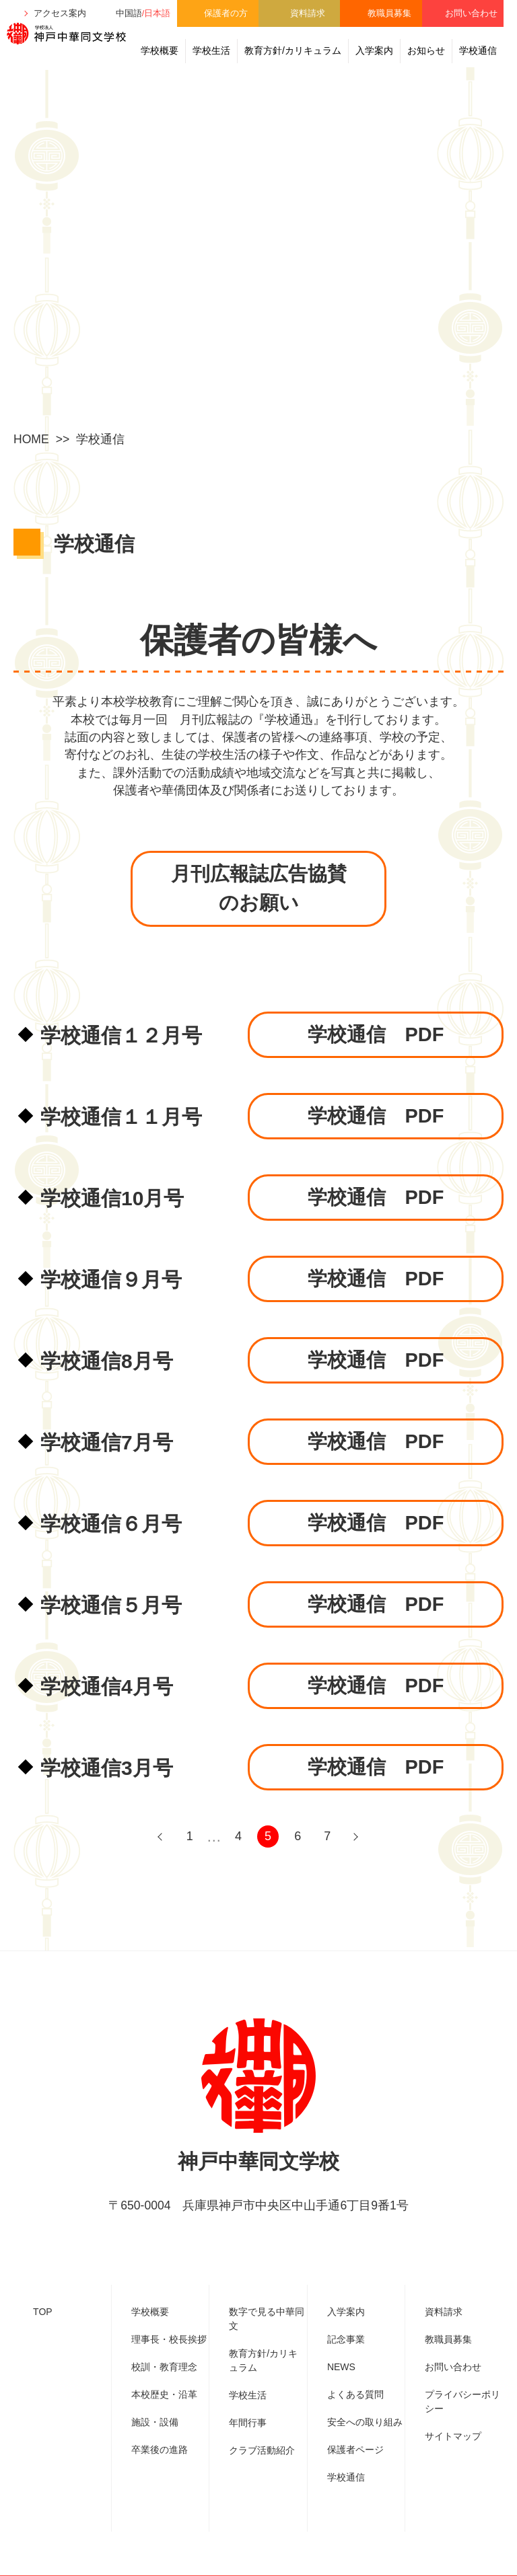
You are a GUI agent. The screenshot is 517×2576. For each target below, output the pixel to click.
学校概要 (159, 50)
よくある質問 (355, 2395)
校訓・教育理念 (164, 2367)
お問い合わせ (471, 13)
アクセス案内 (60, 13)
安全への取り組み (365, 2422)
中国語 (129, 13)
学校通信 (478, 50)
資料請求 (307, 13)
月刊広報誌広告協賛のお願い (258, 893)
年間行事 (248, 2423)
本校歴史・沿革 (164, 2395)
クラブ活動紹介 (262, 2451)
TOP (43, 2312)
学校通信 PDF (375, 1041)
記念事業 (346, 2340)
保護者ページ (355, 2450)
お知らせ (426, 50)
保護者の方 (226, 13)
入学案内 (374, 50)
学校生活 (211, 50)
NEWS (341, 2367)
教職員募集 (389, 13)
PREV (161, 1842)
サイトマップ (453, 2436)
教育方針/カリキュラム (292, 50)
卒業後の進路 (159, 2450)
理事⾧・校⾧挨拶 (169, 2340)
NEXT (356, 1842)
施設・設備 (154, 2422)
